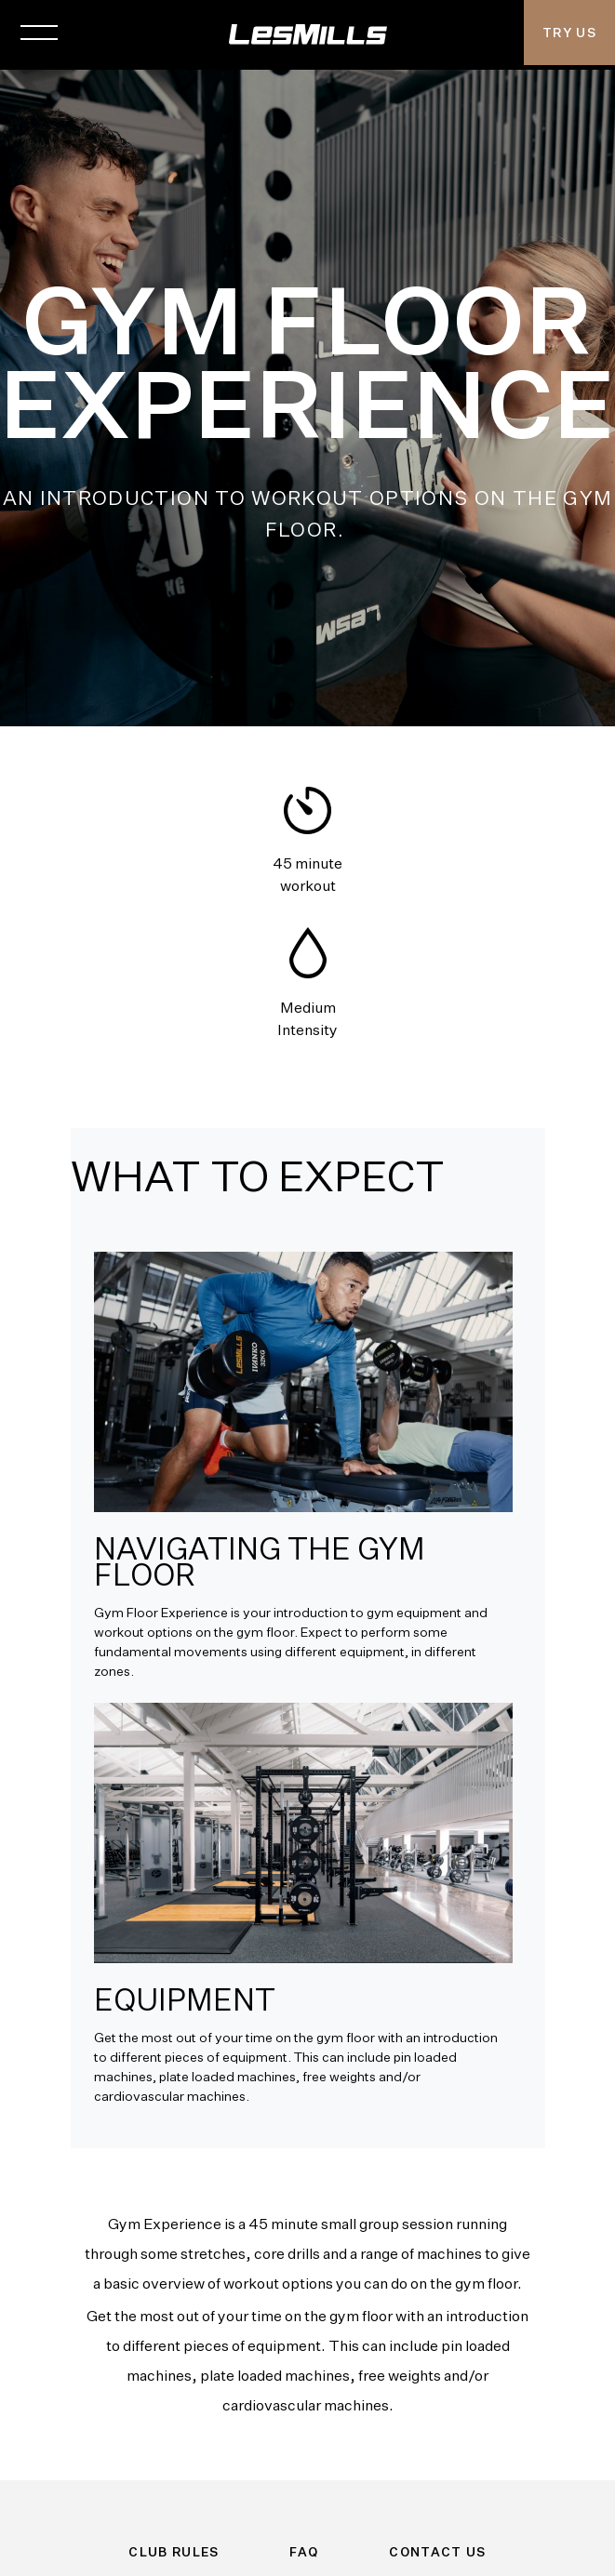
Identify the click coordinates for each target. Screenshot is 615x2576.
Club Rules (174, 2551)
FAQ (303, 2551)
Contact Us (438, 2551)
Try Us (569, 32)
